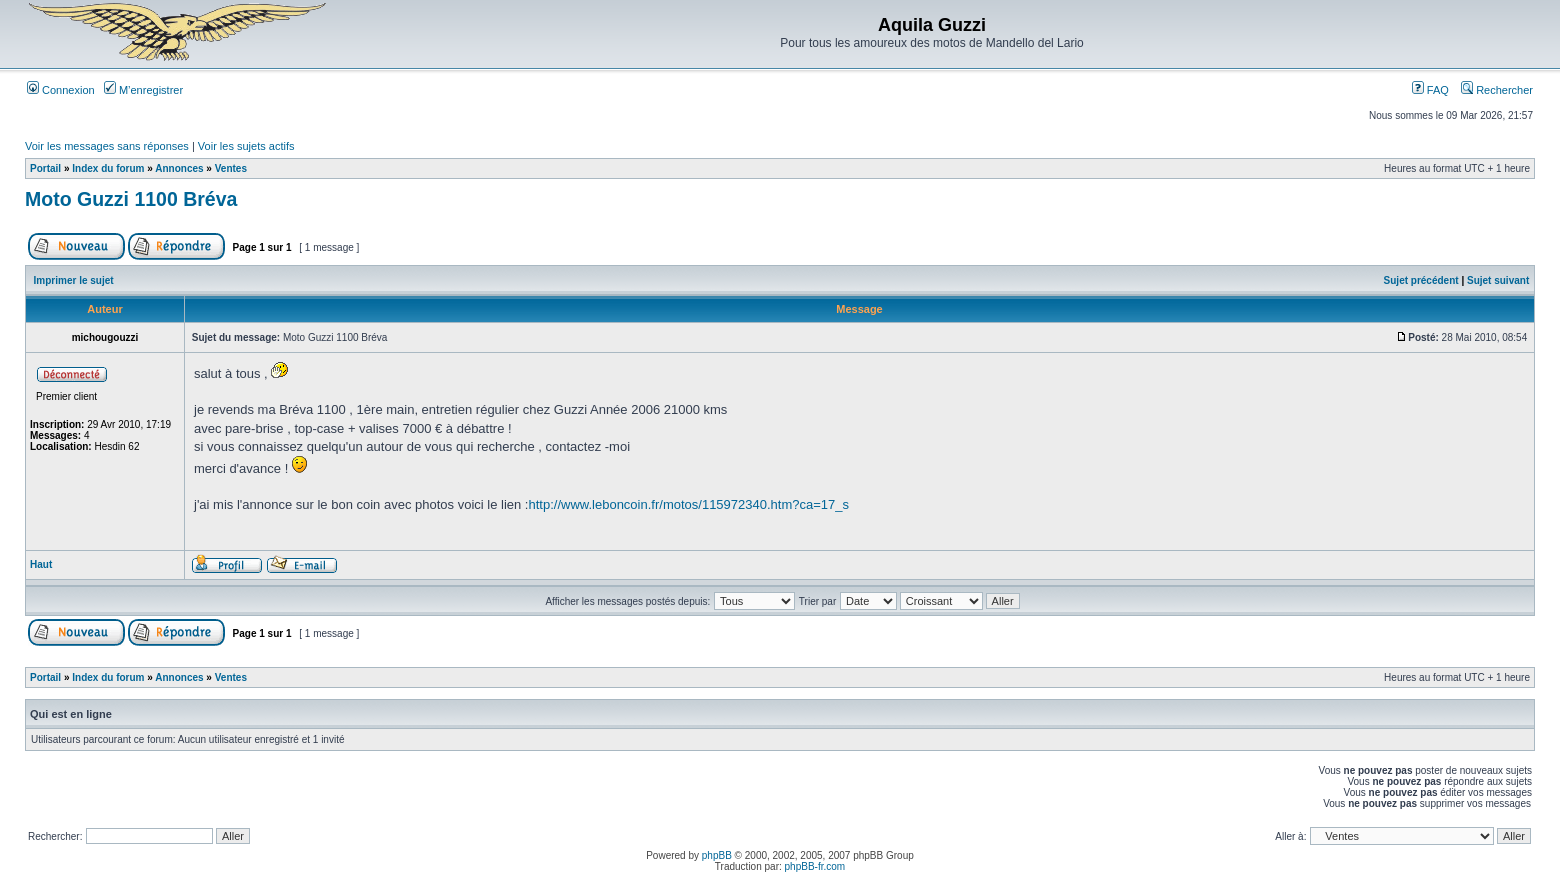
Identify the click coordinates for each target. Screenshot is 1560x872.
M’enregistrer (143, 90)
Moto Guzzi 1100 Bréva (131, 199)
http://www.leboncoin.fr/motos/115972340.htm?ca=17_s (688, 504)
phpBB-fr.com (815, 866)
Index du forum (108, 168)
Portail (45, 168)
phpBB (717, 855)
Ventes (231, 168)
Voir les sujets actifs (246, 146)
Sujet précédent (1421, 280)
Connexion (61, 90)
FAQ (1430, 90)
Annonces (179, 168)
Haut (41, 564)
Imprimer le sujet (74, 280)
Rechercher (1497, 90)
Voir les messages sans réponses (107, 146)
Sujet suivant (1498, 280)
